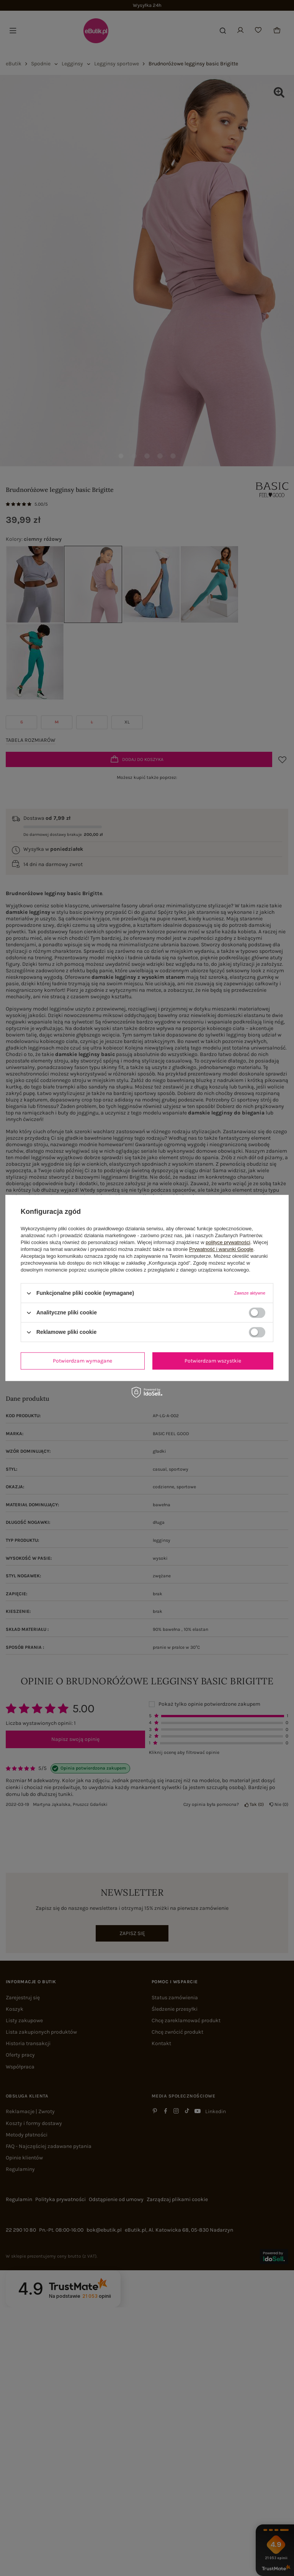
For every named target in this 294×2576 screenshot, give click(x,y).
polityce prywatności (228, 1242)
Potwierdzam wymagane (82, 1361)
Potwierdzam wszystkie (213, 1361)
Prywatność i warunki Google (221, 1249)
